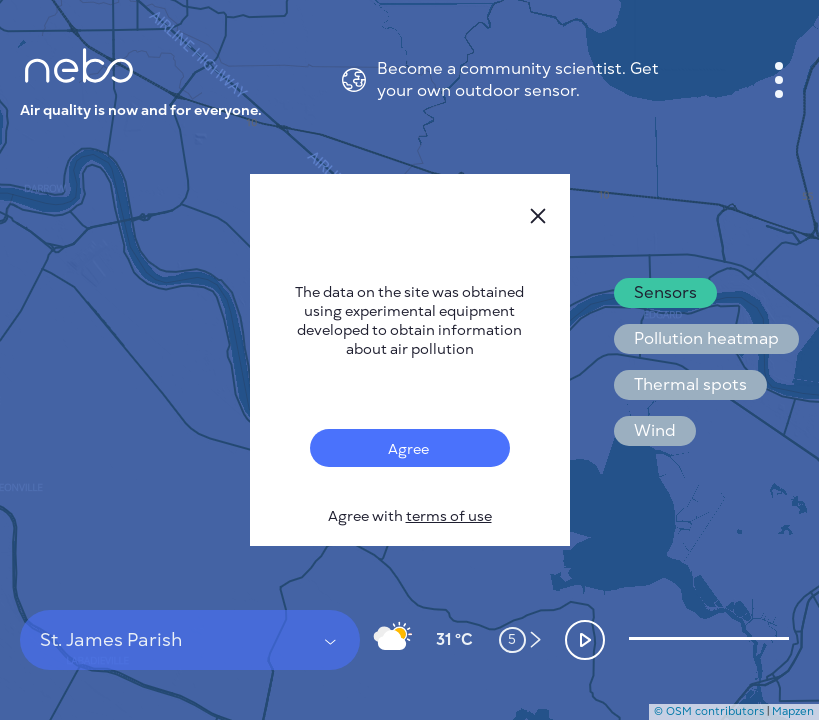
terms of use (449, 516)
